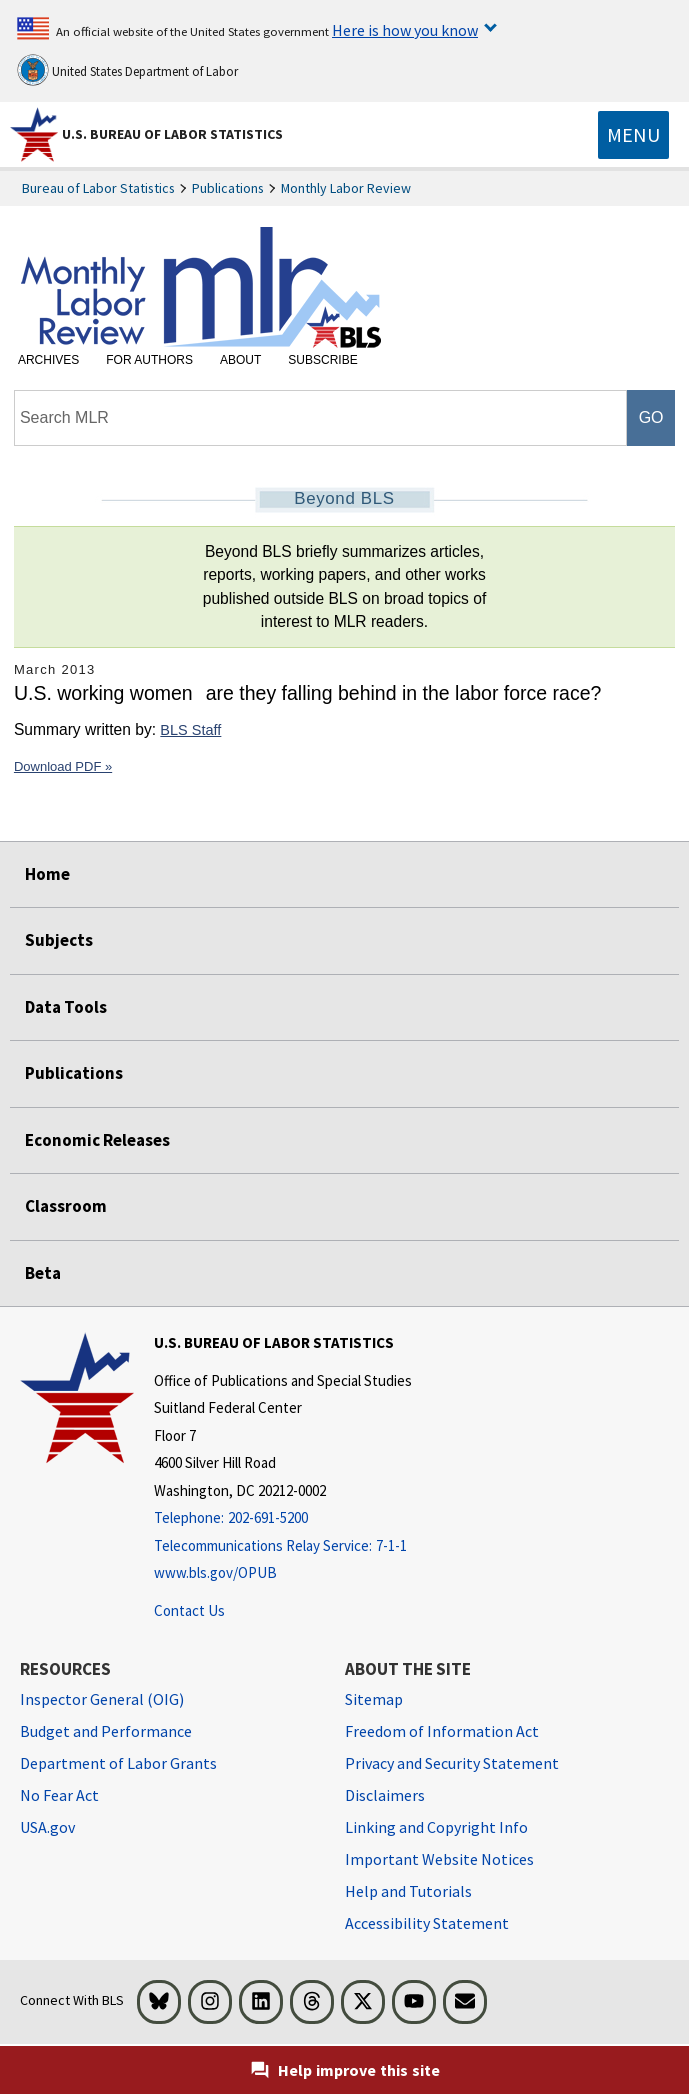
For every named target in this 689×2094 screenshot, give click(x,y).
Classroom (66, 1206)
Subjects (59, 940)
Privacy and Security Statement (452, 1763)
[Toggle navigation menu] (633, 135)
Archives (48, 360)
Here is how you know (405, 30)
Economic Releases (97, 1140)
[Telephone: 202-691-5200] (283, 1518)
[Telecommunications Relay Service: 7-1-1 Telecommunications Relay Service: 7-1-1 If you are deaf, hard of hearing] (283, 1546)
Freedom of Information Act (442, 1731)
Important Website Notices (439, 1859)
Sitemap (374, 1699)
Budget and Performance (106, 1731)
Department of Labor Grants (118, 1763)
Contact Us (189, 1610)
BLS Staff (190, 730)
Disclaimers (385, 1795)
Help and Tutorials (408, 1891)
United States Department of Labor (127, 70)
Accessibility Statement (427, 1923)
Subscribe (322, 360)
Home (47, 874)
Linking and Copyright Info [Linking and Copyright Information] (436, 1827)
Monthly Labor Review (346, 188)
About (240, 360)
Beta (43, 1273)
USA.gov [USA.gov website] (47, 1827)
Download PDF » (63, 766)
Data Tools (66, 1007)
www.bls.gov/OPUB (215, 1572)
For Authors (149, 360)
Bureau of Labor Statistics (98, 188)
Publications (228, 188)
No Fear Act (59, 1795)
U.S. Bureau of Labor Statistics (172, 134)
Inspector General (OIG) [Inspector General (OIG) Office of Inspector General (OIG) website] (102, 1699)
